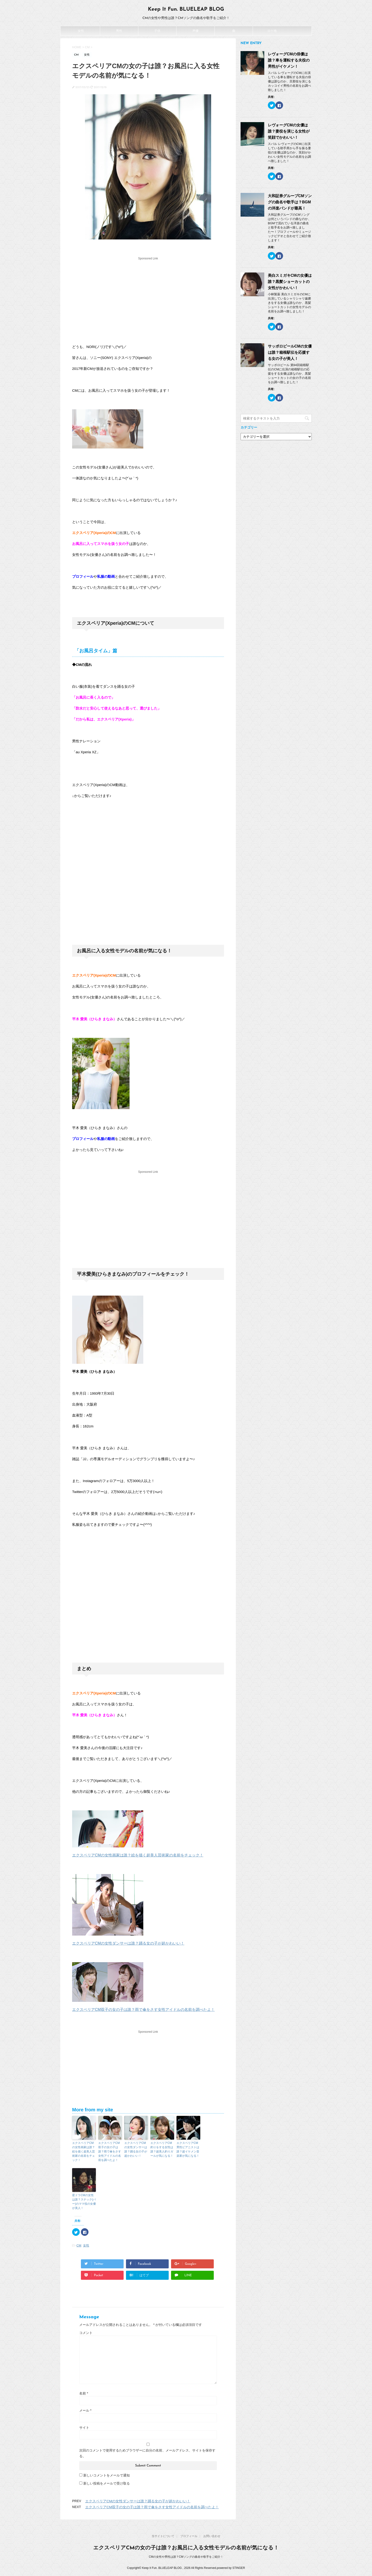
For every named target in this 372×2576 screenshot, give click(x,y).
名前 (83, 2393)
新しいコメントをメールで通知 (106, 2475)
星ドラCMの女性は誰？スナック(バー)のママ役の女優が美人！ (84, 2202)
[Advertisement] (148, 295)
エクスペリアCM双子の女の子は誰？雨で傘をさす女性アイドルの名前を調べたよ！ (143, 2010)
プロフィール (188, 2536)
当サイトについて (163, 2536)
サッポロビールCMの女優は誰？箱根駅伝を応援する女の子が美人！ (290, 352)
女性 (81, 31)
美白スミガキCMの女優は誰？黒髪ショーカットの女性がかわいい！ (290, 281)
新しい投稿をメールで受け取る (106, 2483)
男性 (119, 31)
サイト (84, 2427)
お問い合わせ (211, 2536)
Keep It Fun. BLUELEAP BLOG (186, 9)
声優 (195, 31)
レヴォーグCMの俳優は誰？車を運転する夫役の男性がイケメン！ (289, 60)
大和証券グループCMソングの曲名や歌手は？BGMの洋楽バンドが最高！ (290, 202)
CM (78, 2245)
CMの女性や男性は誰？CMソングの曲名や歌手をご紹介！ (186, 2556)
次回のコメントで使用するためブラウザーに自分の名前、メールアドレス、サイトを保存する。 (147, 2453)
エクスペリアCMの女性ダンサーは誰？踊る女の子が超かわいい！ (128, 1943)
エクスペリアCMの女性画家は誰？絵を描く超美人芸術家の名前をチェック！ (137, 1855)
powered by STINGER (231, 2568)
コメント (86, 2333)
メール (85, 2410)
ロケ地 (272, 31)
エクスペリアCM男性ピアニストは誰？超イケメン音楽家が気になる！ (188, 2149)
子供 (157, 31)
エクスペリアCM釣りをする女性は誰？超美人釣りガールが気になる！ (161, 2149)
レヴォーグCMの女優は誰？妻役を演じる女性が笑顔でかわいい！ (289, 131)
